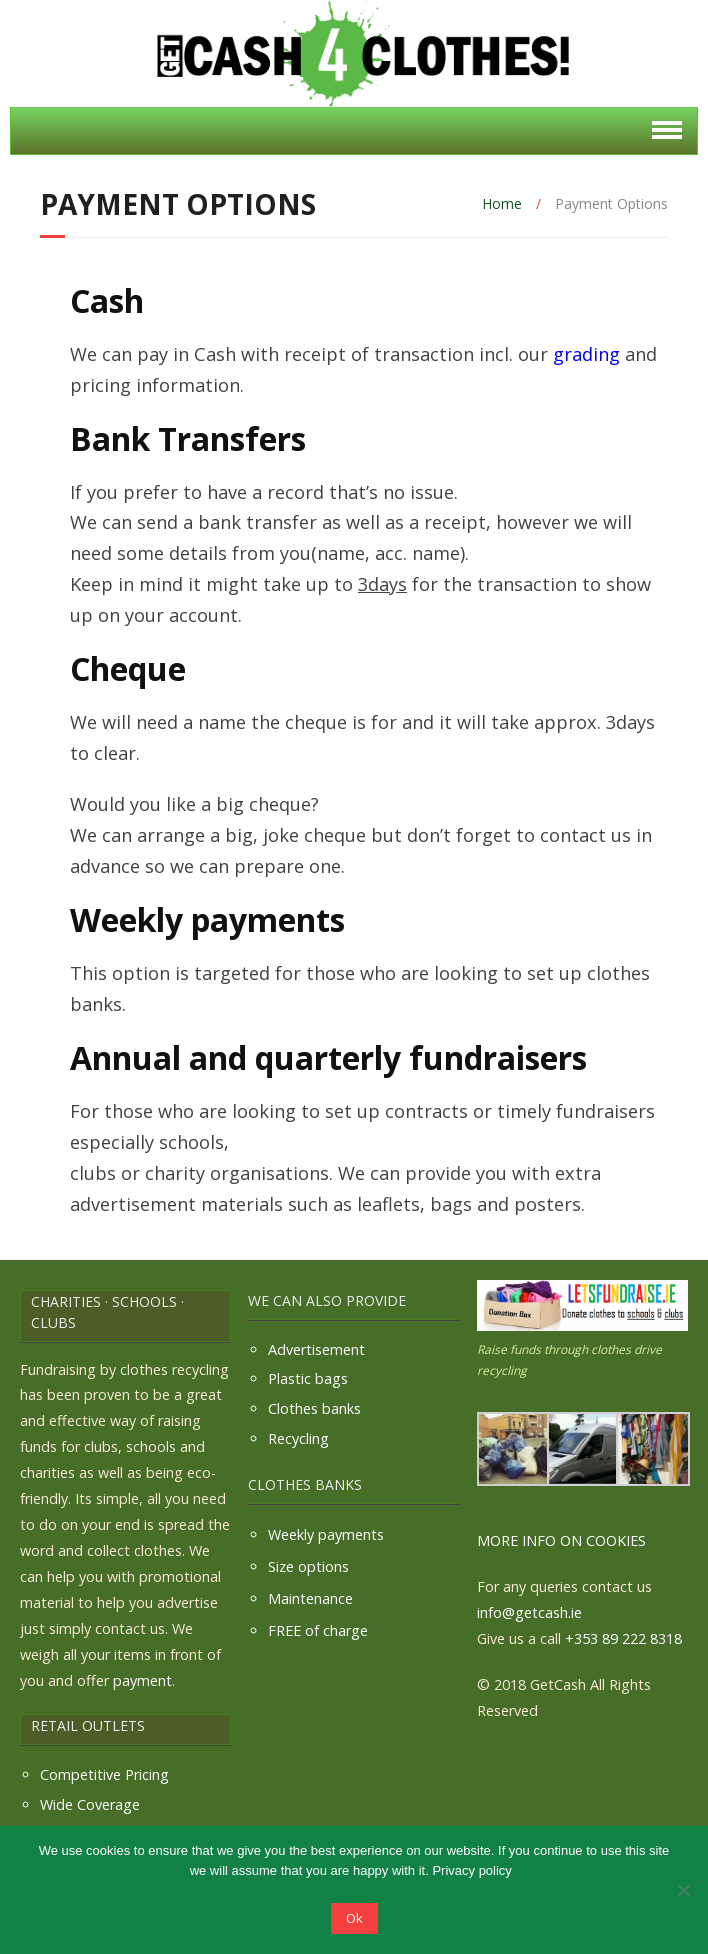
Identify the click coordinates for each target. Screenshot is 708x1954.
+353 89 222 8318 (623, 1638)
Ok (354, 1918)
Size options (308, 1566)
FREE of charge (318, 1630)
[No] (683, 1890)
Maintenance (310, 1598)
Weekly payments (326, 1534)
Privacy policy (471, 1870)
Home (502, 203)
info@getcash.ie (529, 1612)
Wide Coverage (90, 1804)
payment (142, 1680)
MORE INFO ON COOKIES (561, 1540)
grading (586, 354)
